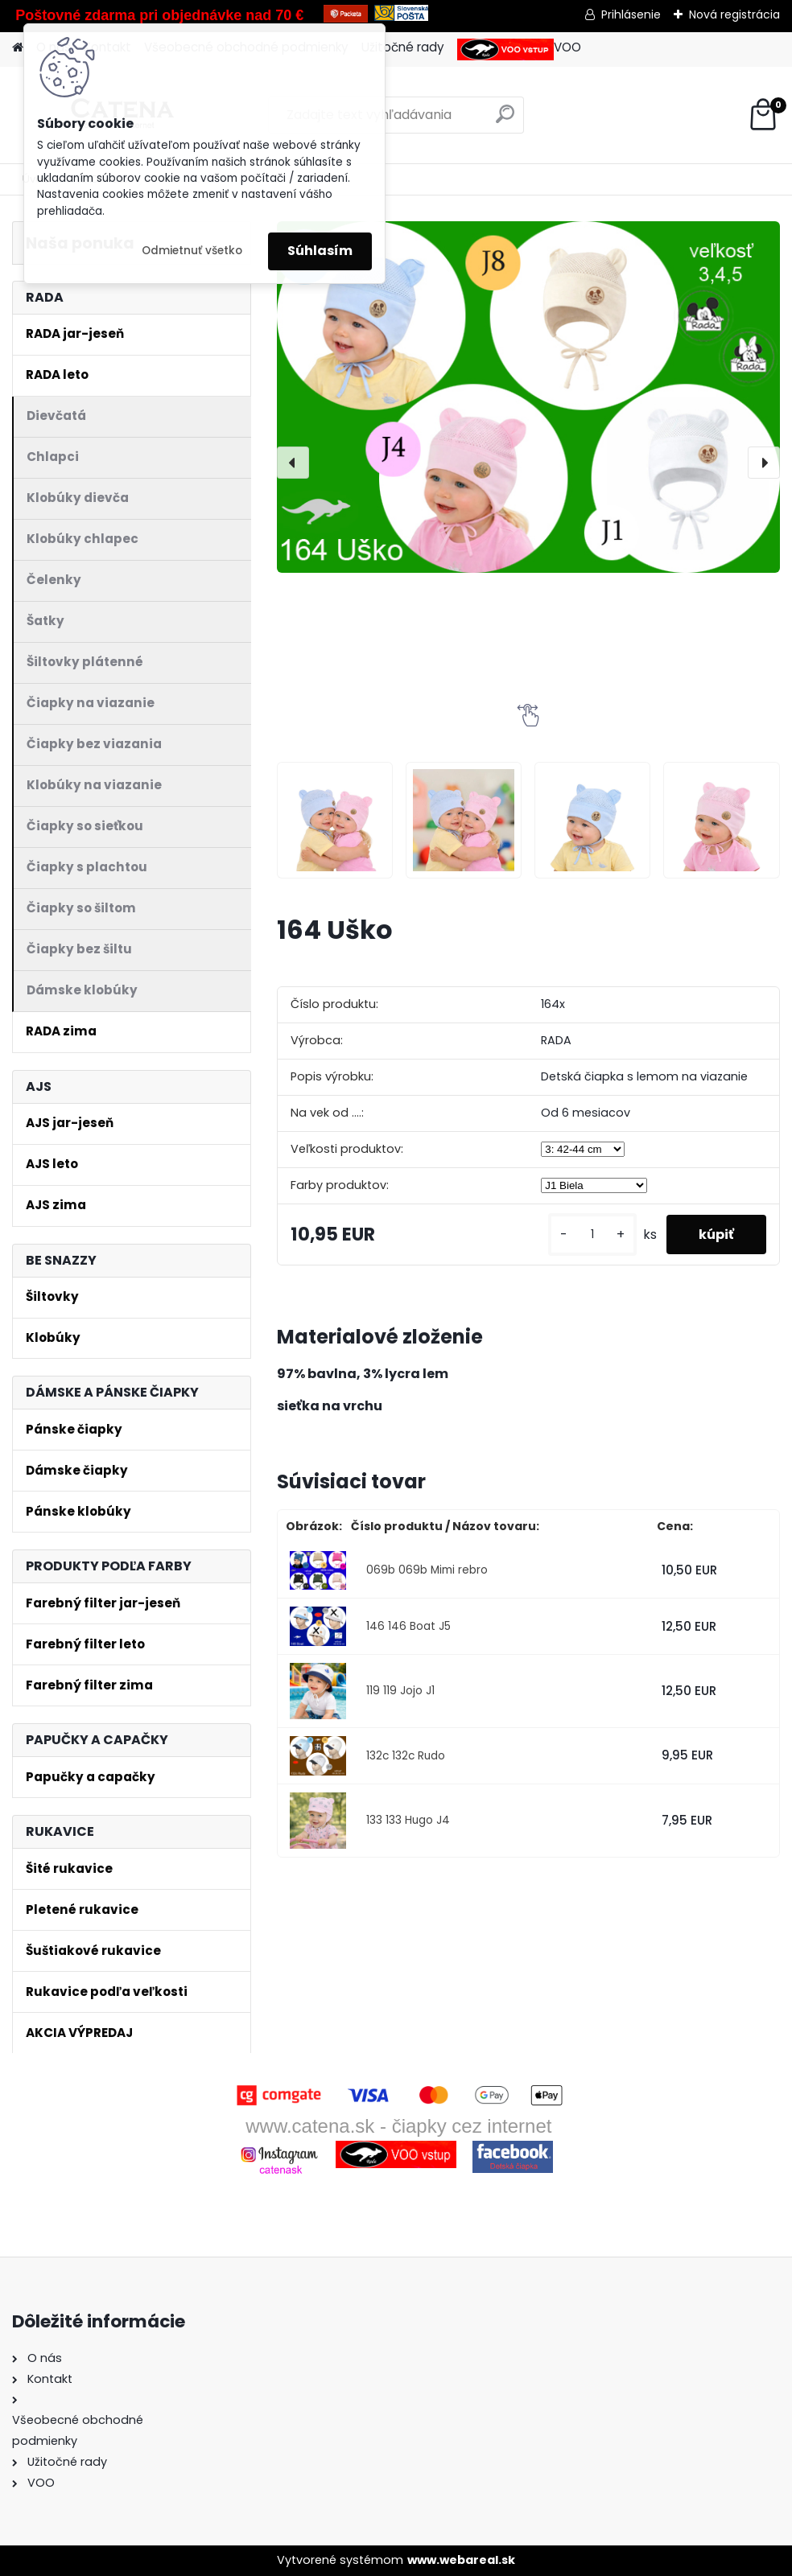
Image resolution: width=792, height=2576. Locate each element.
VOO (519, 49)
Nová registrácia (734, 14)
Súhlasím (320, 250)
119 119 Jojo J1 (400, 1690)
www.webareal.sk (461, 2560)
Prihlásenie (631, 14)
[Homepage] (17, 48)
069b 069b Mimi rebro (427, 1570)
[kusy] (592, 1234)
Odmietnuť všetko (192, 250)
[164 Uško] (528, 397)
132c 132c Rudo (405, 1755)
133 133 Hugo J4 (408, 1820)
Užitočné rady (402, 47)
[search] (505, 120)
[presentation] (293, 462)
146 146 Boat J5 (408, 1626)
